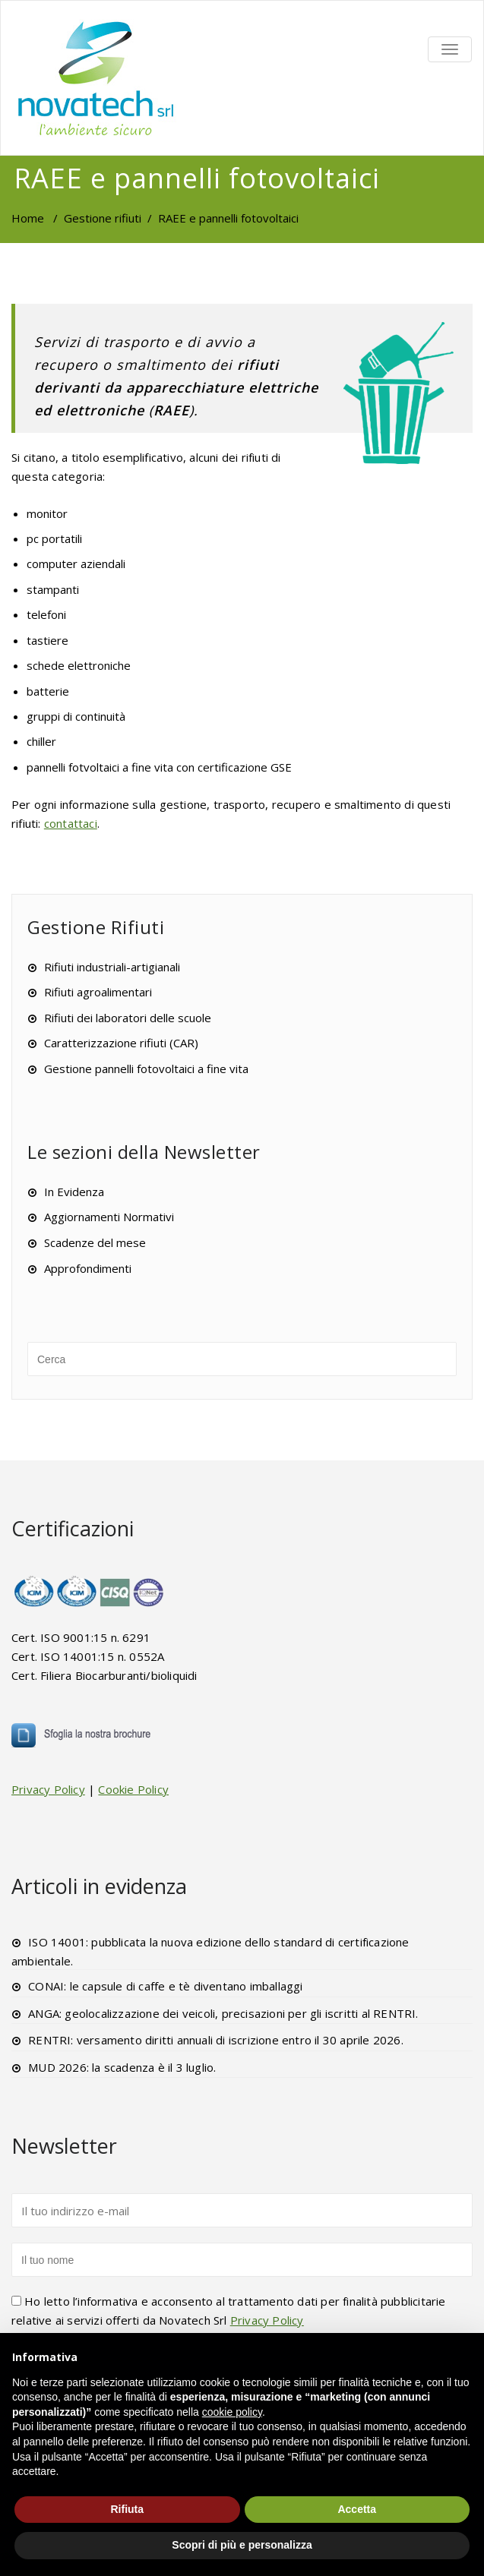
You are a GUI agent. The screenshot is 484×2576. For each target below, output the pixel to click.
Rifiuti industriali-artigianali (112, 966)
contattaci (70, 823)
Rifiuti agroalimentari (98, 991)
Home (27, 218)
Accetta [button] (356, 2509)
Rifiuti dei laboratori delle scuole (127, 1017)
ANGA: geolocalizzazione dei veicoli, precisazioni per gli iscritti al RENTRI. (223, 2013)
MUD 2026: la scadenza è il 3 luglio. (122, 2067)
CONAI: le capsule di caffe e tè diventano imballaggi (165, 1986)
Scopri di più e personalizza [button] (242, 2545)
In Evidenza (74, 1191)
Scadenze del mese (95, 1242)
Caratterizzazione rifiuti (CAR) (121, 1042)
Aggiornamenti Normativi (109, 1216)
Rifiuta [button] (127, 2509)
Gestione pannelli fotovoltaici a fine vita (146, 1068)
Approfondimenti (87, 1268)
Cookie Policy (133, 1789)
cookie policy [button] (232, 2412)
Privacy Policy (48, 1789)
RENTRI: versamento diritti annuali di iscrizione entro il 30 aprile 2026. (215, 2039)
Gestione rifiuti (102, 218)
